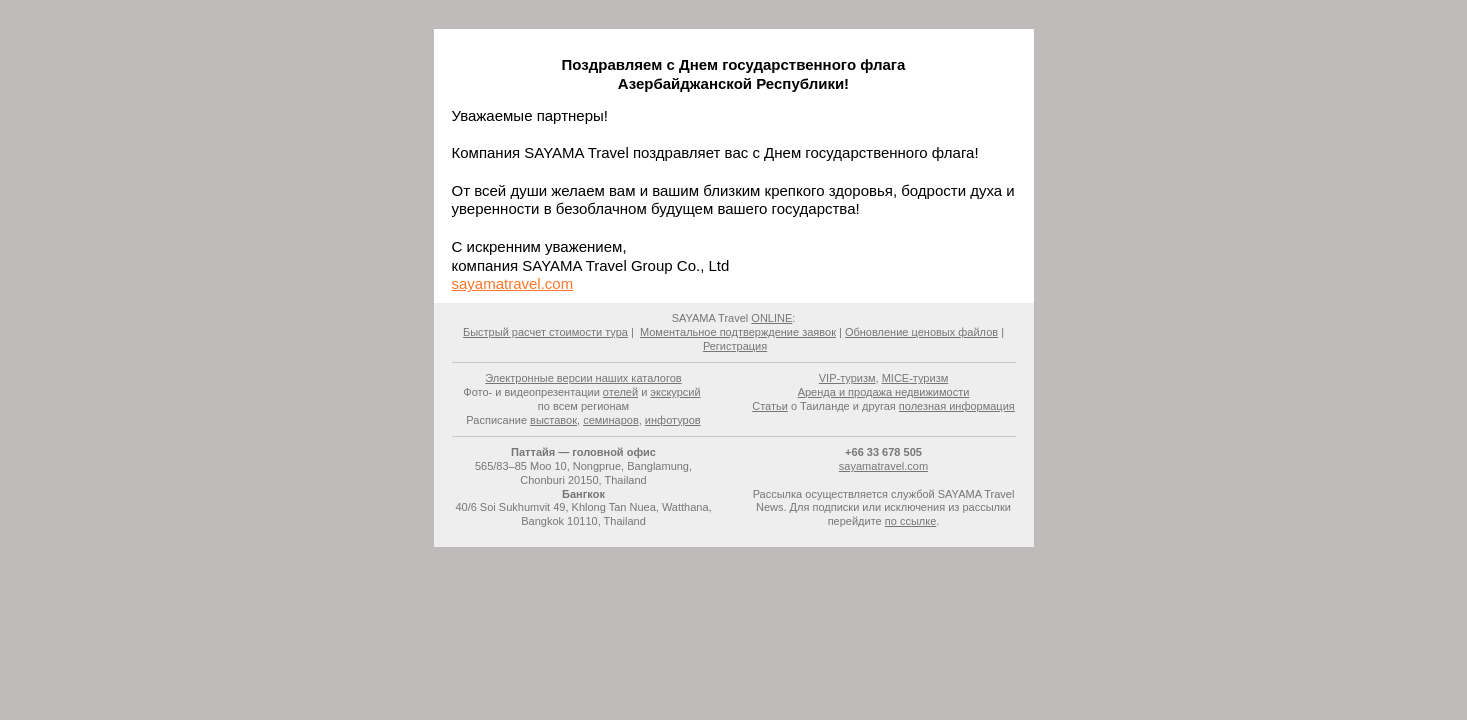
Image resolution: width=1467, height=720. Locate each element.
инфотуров (673, 420)
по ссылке (911, 521)
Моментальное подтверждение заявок (738, 332)
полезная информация (957, 406)
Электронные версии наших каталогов (583, 378)
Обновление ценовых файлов (921, 332)
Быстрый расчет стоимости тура (545, 332)
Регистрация (735, 346)
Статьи (770, 406)
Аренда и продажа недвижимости (884, 392)
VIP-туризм (847, 378)
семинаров (611, 420)
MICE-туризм (915, 378)
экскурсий (675, 392)
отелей (620, 392)
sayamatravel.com (513, 283)
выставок (553, 420)
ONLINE (771, 318)
